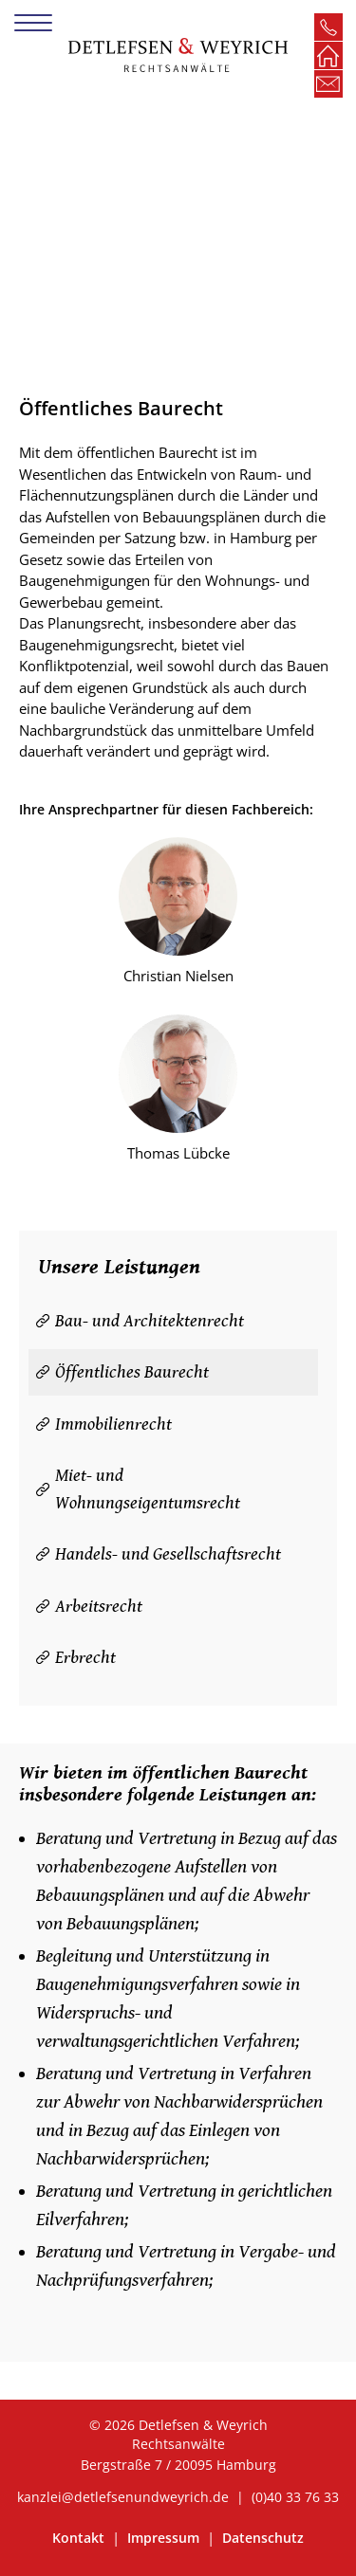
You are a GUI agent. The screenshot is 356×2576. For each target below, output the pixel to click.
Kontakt (80, 2538)
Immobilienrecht (113, 1424)
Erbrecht (85, 1657)
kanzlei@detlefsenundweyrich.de (123, 2497)
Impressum (165, 2538)
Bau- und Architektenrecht (149, 1320)
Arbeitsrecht (98, 1606)
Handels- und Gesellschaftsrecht (168, 1554)
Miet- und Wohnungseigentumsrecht (147, 1489)
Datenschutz (263, 2538)
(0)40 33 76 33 (295, 2497)
